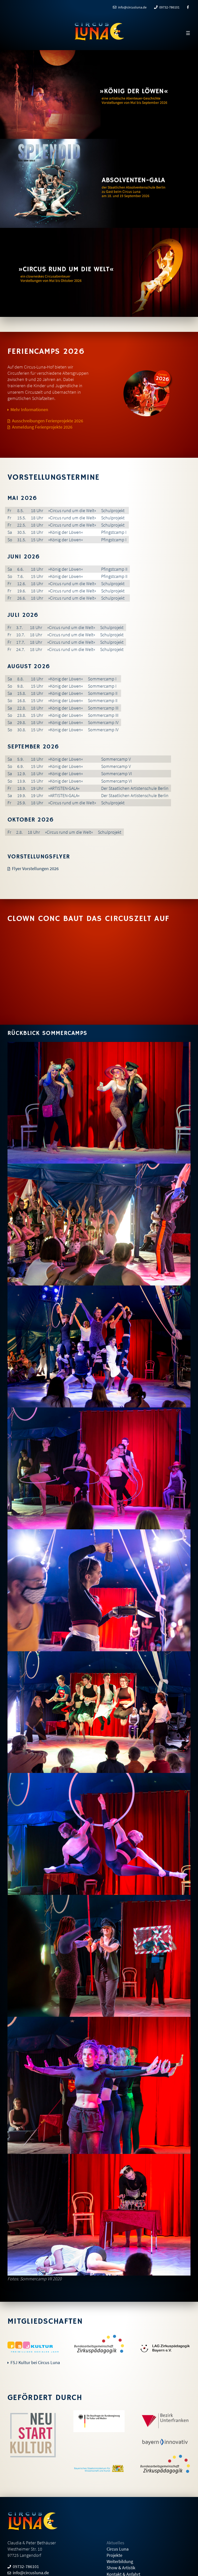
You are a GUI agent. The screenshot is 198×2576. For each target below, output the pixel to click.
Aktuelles (115, 2543)
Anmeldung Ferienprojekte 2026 (39, 427)
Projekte (114, 2555)
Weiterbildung (120, 2561)
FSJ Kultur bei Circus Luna (33, 2362)
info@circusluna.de (130, 7)
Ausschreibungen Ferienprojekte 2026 (45, 421)
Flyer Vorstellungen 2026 (33, 868)
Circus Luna (118, 2549)
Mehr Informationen (27, 409)
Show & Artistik (121, 2568)
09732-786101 (167, 7)
